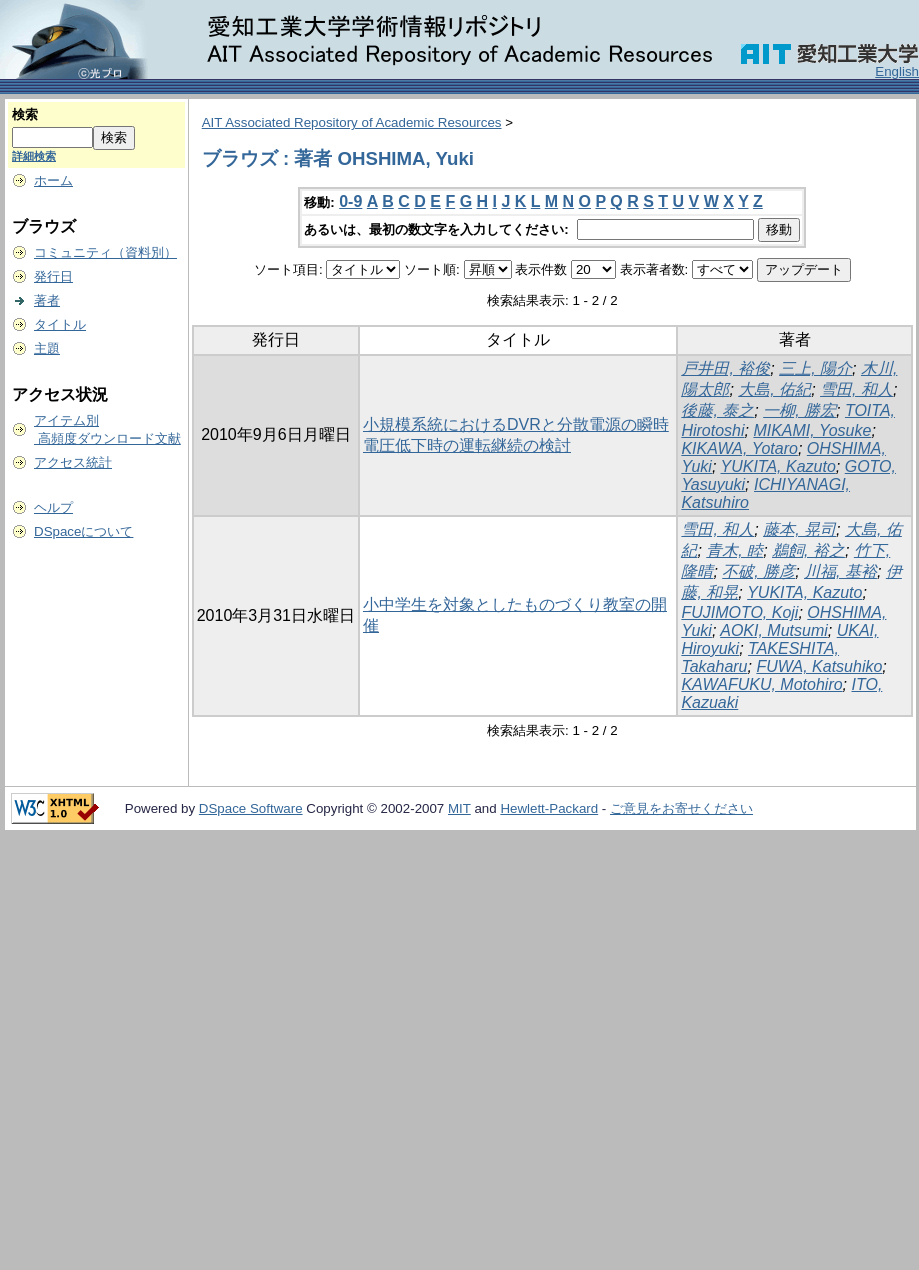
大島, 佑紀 (774, 389)
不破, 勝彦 (758, 571)
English (897, 71)
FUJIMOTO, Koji (739, 612)
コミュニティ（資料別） (105, 252)
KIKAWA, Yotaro (739, 448)
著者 (47, 300)
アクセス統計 (73, 462)
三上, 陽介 (815, 368)
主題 (47, 348)
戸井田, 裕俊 (725, 368)
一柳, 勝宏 (799, 410)
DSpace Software (251, 808)
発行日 (53, 276)
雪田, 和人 (856, 389)
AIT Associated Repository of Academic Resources (352, 122)
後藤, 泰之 (717, 410)
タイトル (60, 324)
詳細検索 (34, 156)
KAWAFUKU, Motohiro (761, 684)
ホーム (53, 180)
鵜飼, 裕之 (808, 550)
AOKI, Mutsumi (774, 630)
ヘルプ (53, 507)
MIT (459, 808)
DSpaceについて (83, 531)
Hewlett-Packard (549, 808)
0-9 (350, 201)
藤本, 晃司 (799, 529)
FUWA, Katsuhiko (819, 666)
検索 (25, 114)
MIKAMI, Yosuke (812, 430)
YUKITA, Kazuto (778, 466)
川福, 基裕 (840, 571)
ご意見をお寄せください (681, 808)
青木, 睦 (734, 550)
